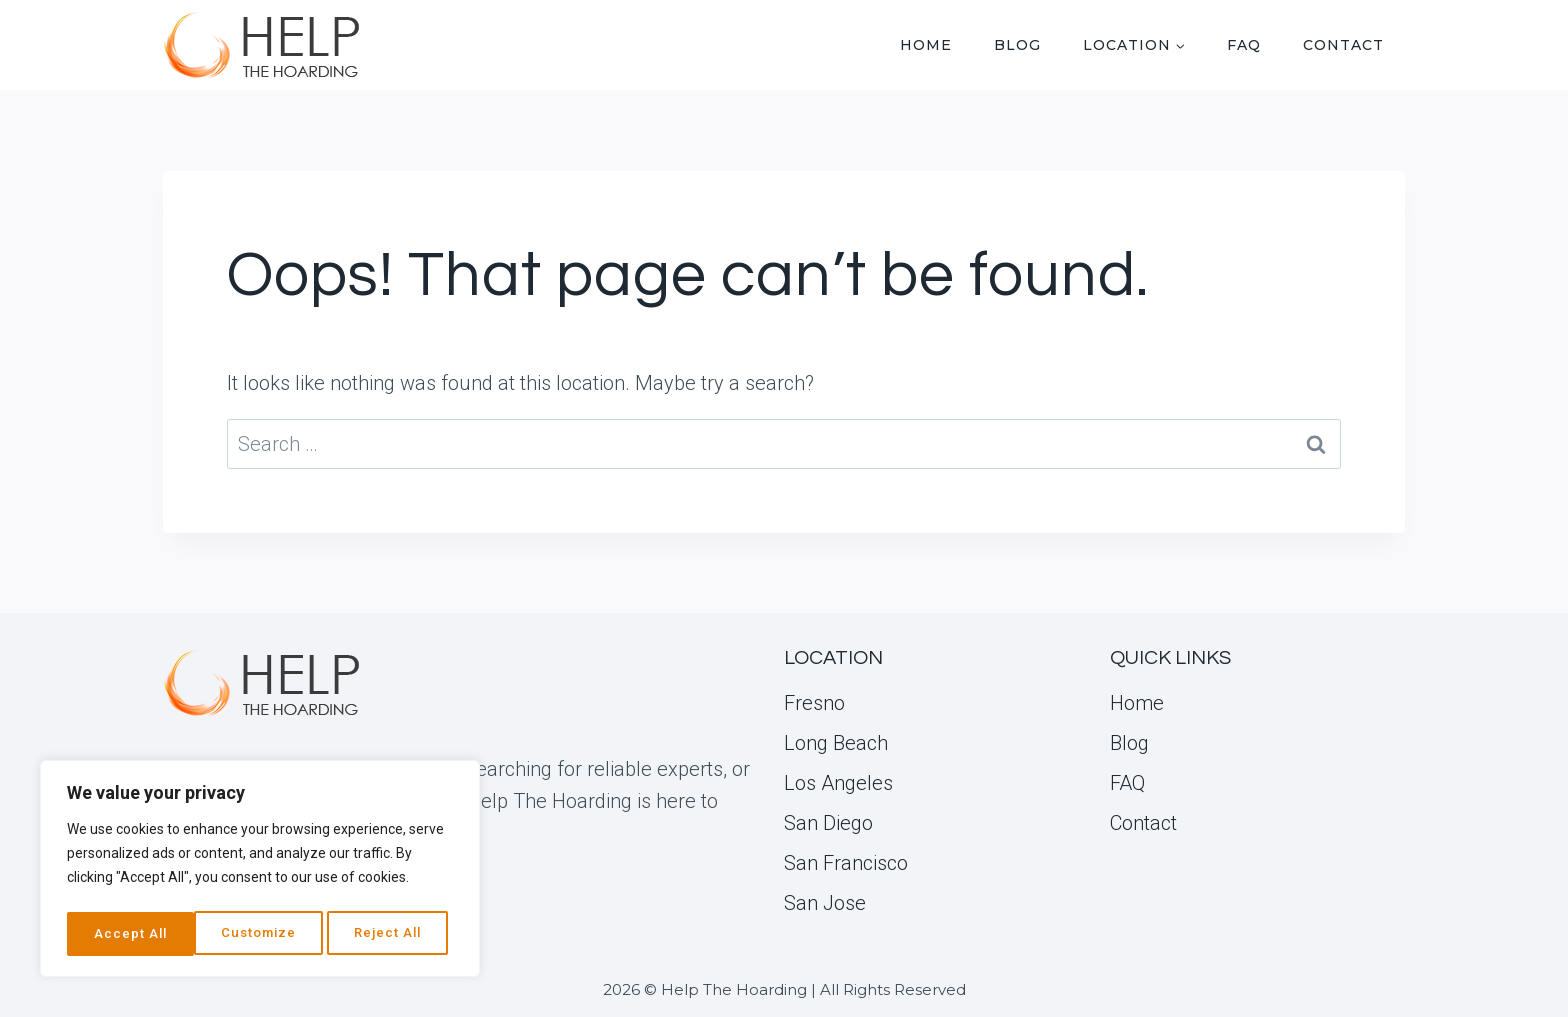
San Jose (825, 903)
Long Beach (836, 743)
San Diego (828, 823)
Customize (131, 934)
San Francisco (846, 863)
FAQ (1244, 45)
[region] (260, 872)
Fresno (814, 703)
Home (926, 45)
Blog (1017, 45)
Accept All (391, 934)
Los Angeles (838, 783)
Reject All (262, 934)
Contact (1343, 45)
